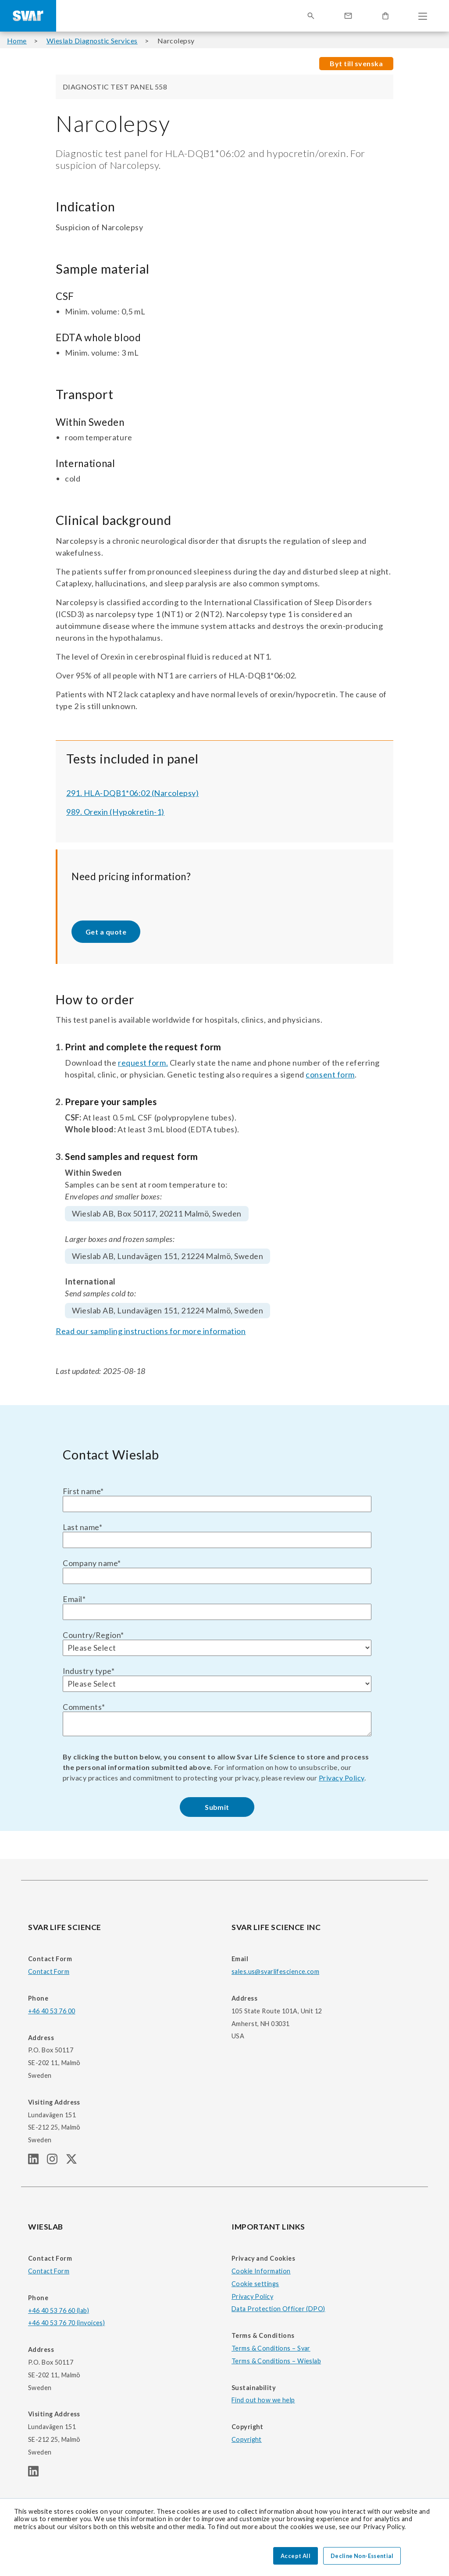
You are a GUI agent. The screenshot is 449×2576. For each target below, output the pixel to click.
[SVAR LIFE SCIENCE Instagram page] (56, 2161)
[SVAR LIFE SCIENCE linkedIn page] (37, 2161)
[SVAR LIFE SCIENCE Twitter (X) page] (75, 2161)
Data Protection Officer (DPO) (278, 2308)
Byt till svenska (356, 63)
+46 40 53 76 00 (51, 2011)
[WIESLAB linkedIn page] (37, 2473)
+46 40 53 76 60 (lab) (58, 2310)
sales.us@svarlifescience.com (275, 1971)
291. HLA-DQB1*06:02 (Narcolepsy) (132, 793)
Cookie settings (255, 2283)
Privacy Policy (341, 1777)
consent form (330, 1074)
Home (17, 40)
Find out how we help (263, 2400)
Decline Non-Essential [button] (362, 2555)
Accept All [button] (295, 2555)
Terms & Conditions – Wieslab (276, 2361)
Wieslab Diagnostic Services (92, 40)
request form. (143, 1062)
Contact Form (48, 1971)
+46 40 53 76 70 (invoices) (66, 2322)
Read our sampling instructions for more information (151, 1331)
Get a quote (106, 932)
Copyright (247, 2439)
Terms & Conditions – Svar (271, 2348)
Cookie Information (261, 2271)
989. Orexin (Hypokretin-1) (115, 812)
